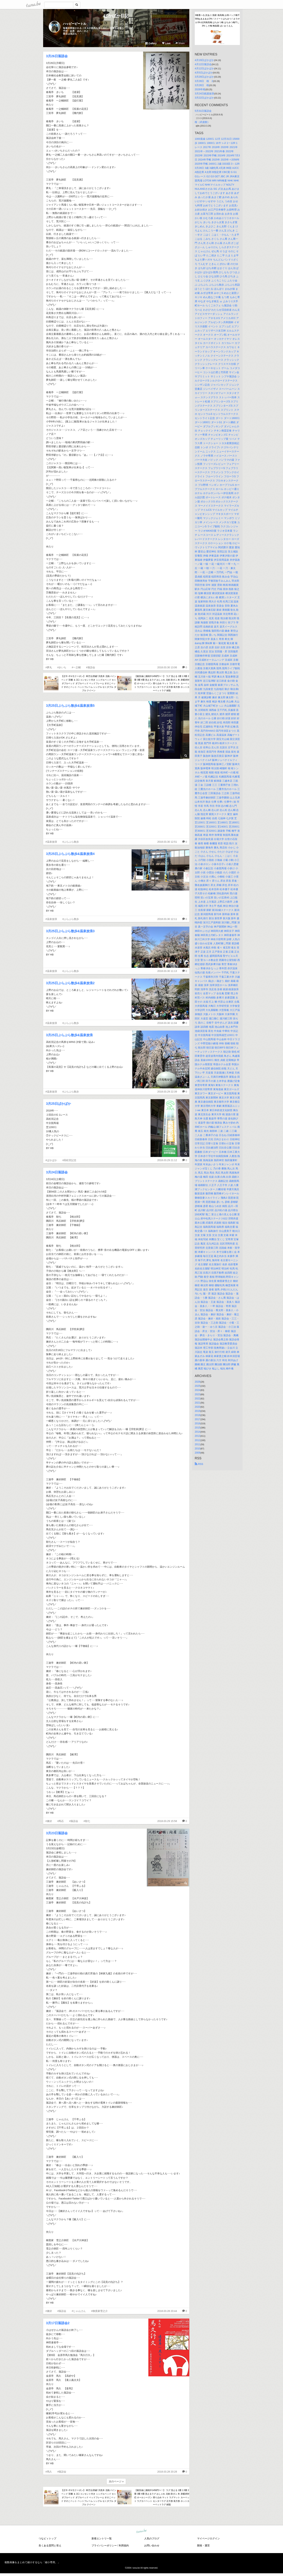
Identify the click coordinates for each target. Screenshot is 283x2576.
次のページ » (116, 2481)
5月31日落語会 (203, 110)
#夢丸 (48, 667)
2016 (197, 1423)
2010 (197, 1448)
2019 (197, 1410)
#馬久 (48, 2471)
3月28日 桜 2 (204, 81)
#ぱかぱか (51, 1160)
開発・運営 (203, 2545)
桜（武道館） (202, 122)
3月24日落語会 (57, 1172)
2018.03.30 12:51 (167, 841)
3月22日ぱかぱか (204, 97)
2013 (197, 1435)
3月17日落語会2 (57, 2323)
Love (166, 43)
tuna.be (141, 2531)
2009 (197, 1452)
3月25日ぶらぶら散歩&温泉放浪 (69, 1035)
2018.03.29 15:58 (167, 1821)
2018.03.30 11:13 (167, 971)
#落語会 (90, 667)
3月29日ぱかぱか (204, 76)
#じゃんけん (79, 2311)
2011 (197, 1444)
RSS (199, 1464)
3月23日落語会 (57, 1833)
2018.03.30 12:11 (167, 919)
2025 (197, 1385)
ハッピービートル (74, 23)
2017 (197, 1419)
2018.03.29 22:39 (167, 1091)
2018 (197, 1415)
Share (180, 43)
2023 (197, 1394)
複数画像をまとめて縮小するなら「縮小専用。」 (32, 2562)
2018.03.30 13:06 (167, 667)
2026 (197, 1381)
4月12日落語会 (203, 64)
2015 (197, 1427)
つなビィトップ (47, 2538)
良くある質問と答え (50, 2545)
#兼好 (48, 1821)
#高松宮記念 (69, 1160)
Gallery (150, 43)
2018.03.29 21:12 (167, 1160)
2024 (197, 1390)
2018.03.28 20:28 (167, 2471)
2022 (197, 1398)
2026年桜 (200, 89)
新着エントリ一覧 (102, 2538)
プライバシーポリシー (104, 2545)
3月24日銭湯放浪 (204, 93)
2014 (197, 1431)
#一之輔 (76, 667)
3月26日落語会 (57, 56)
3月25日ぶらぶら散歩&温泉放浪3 (70, 931)
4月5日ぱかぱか (204, 72)
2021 (197, 1402)
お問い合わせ (151, 2545)
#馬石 (60, 1821)
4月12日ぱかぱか (204, 68)
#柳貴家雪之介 (99, 2311)
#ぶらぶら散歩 (70, 841)
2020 (197, 1406)
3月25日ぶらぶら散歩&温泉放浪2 (70, 983)
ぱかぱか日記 (116, 16)
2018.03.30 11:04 (167, 1023)
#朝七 (87, 1821)
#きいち (61, 667)
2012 (197, 1440)
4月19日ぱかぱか (204, 60)
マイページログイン (208, 2538)
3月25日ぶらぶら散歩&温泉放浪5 (70, 705)
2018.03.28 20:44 (167, 2311)
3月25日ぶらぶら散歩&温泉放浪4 (70, 854)
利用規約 (124, 2545)
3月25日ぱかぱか (58, 1103)
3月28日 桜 (202, 85)
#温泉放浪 (51, 841)
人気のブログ (151, 2538)
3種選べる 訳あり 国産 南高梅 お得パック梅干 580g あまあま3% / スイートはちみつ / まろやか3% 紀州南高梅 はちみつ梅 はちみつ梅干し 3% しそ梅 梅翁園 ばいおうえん (217, 20)
